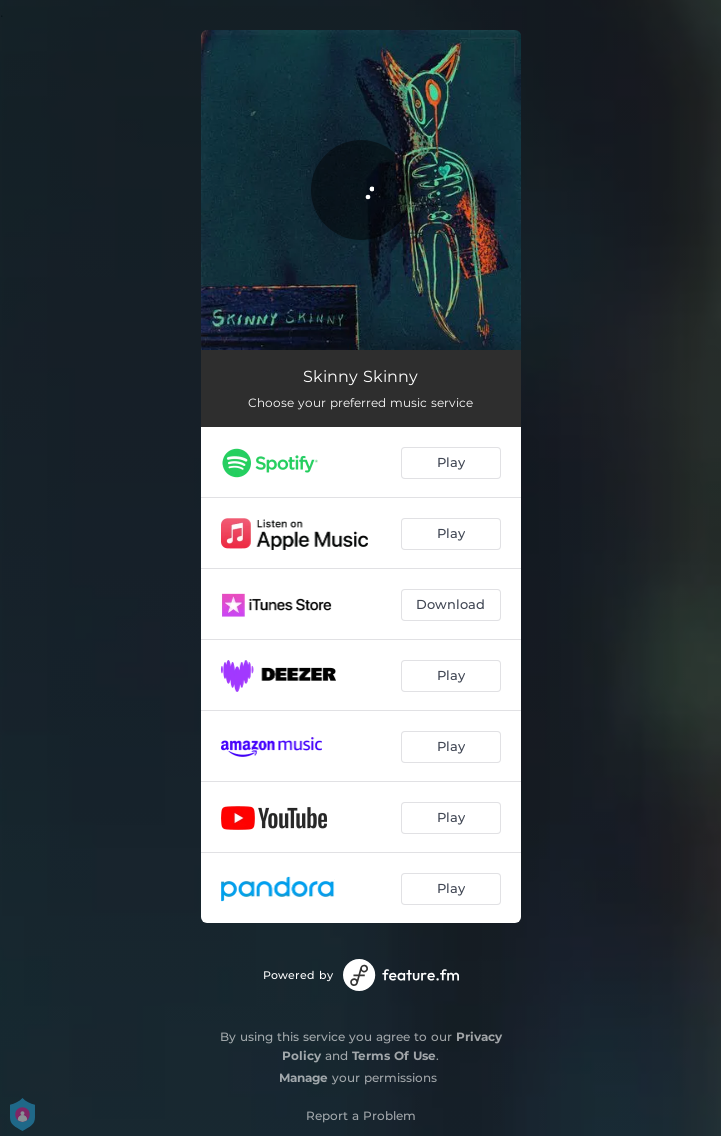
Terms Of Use (394, 1055)
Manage (303, 1077)
